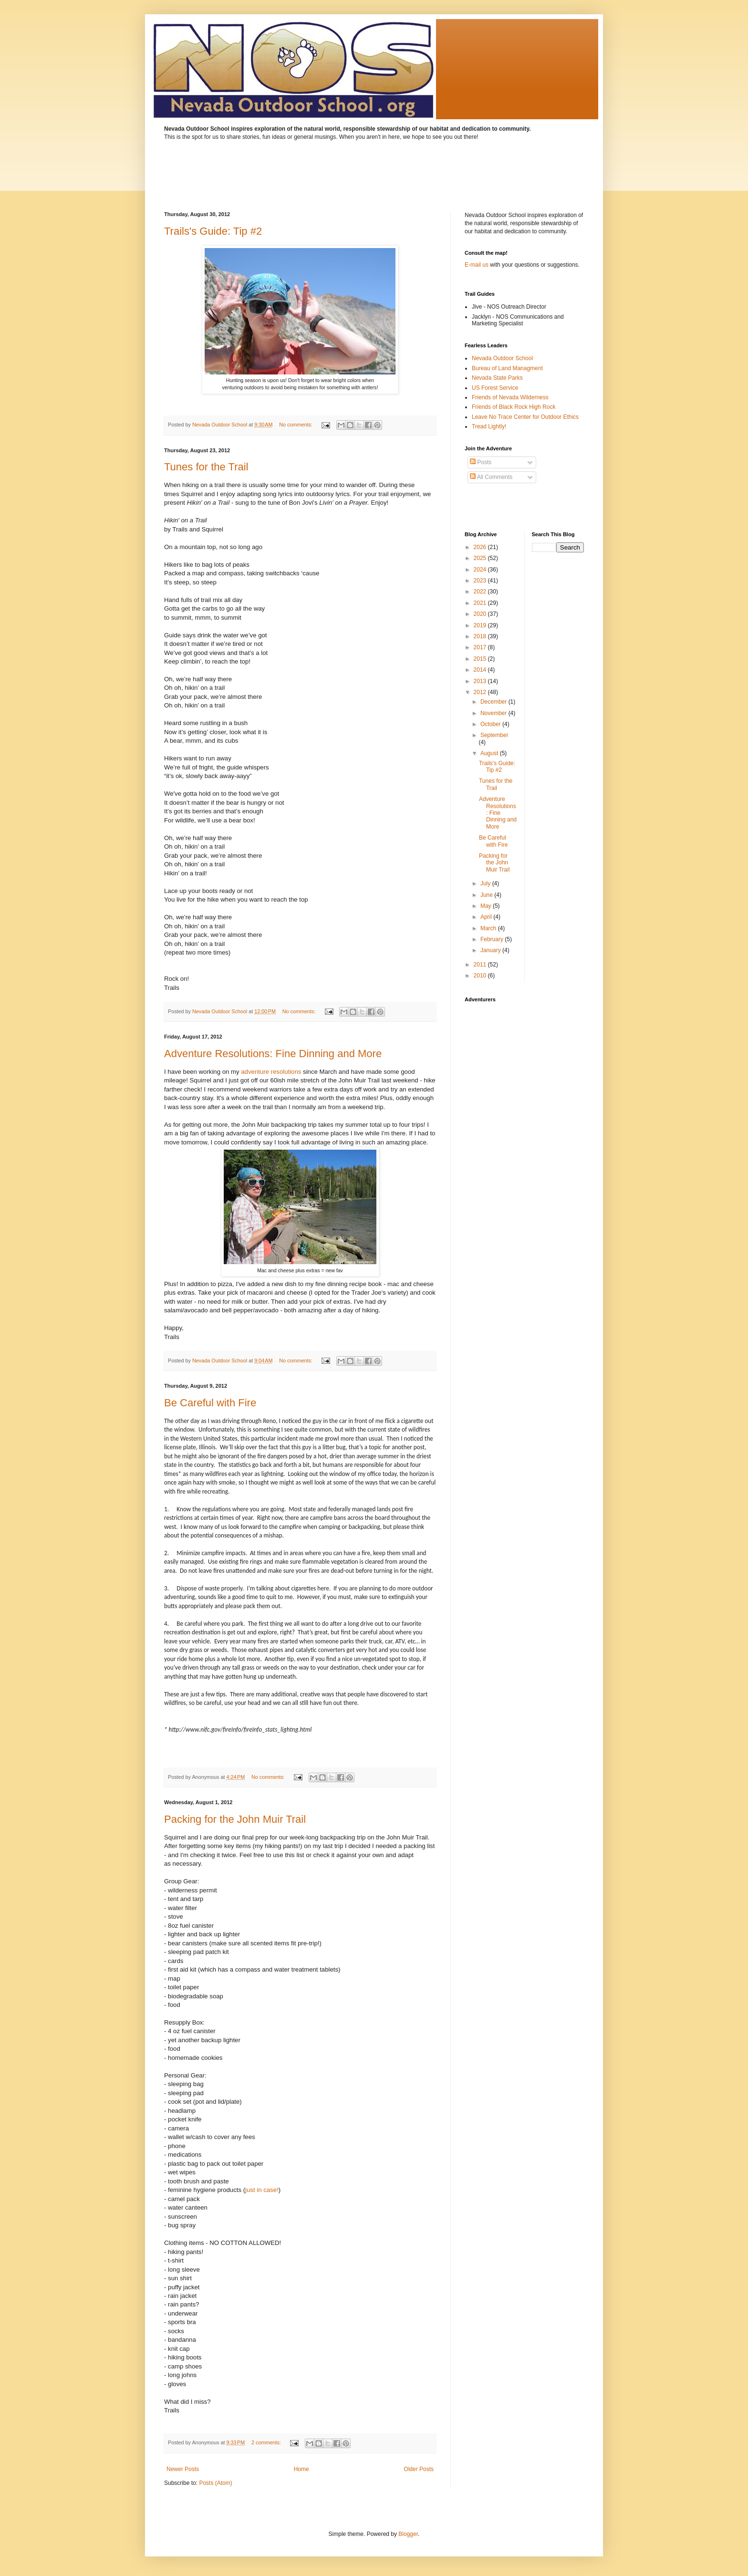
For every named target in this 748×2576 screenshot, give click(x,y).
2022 (481, 591)
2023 (481, 580)
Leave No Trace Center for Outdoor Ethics (525, 417)
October (491, 724)
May (486, 906)
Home (301, 2469)
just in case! (262, 2189)
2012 (481, 692)
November (494, 713)
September (494, 735)
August (490, 753)
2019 (481, 625)
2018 (481, 636)
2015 (481, 658)
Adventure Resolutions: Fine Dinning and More (273, 1053)
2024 (481, 569)
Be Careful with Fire (210, 1403)
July (486, 883)
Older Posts (419, 2469)
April (486, 917)
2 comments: (266, 2442)
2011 (481, 964)
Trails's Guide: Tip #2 (213, 231)
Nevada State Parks (497, 377)
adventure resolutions (271, 1071)
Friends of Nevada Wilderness (510, 397)
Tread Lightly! (489, 426)
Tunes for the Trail (206, 467)
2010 (481, 975)
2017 (481, 647)
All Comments (491, 477)
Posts (480, 462)
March (489, 928)
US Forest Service (495, 387)
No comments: (296, 424)
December (494, 701)
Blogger (408, 2534)
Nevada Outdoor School (502, 358)
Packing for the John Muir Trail (235, 1819)
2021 (481, 603)
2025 (481, 558)
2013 (481, 681)
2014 (481, 669)
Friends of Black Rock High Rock (513, 407)
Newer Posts (182, 2469)
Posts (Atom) (215, 2483)
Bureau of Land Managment (507, 368)
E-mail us (476, 264)
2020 (481, 614)
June (487, 895)
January (491, 950)
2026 (481, 547)
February (492, 939)
